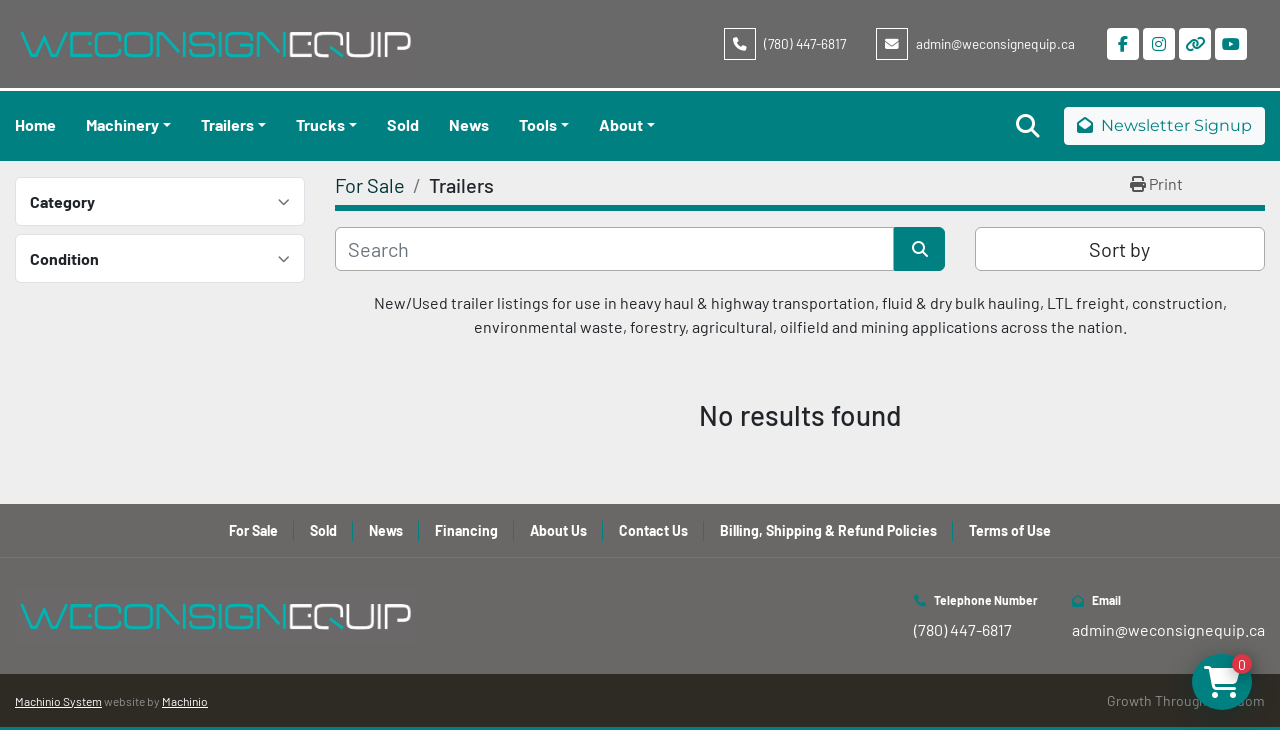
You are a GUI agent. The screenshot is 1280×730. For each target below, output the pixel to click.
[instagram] (1159, 44)
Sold (403, 124)
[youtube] (1231, 44)
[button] (128, 125)
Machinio (185, 701)
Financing (466, 530)
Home (35, 124)
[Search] (614, 249)
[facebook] (1123, 44)
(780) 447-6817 (805, 43)
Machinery (122, 124)
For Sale (253, 530)
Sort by (1119, 249)
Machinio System (58, 701)
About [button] (621, 124)
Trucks (320, 124)
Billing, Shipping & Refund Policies (828, 530)
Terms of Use (1010, 530)
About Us (558, 530)
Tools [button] (538, 124)
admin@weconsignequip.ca (995, 43)
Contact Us (653, 530)
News (469, 124)
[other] (1195, 44)
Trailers (227, 124)
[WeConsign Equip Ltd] (215, 613)
